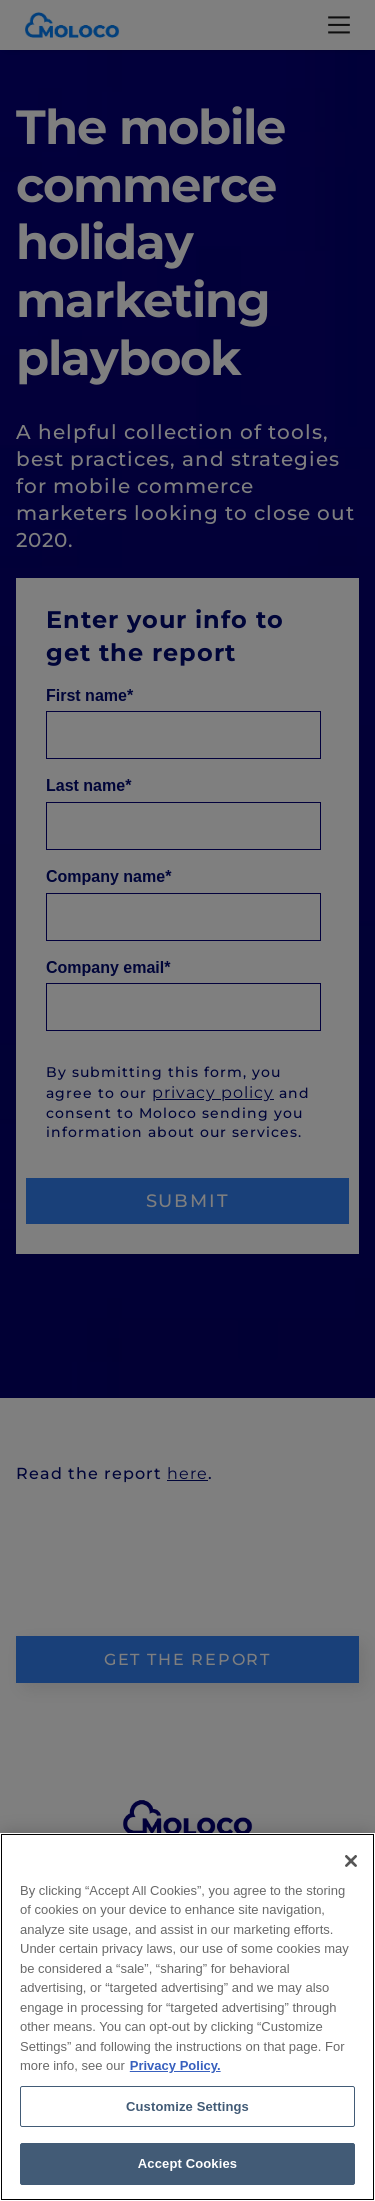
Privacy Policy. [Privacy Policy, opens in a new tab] (175, 2065)
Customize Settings (187, 2106)
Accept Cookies (187, 2163)
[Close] (351, 1861)
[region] (187, 2017)
